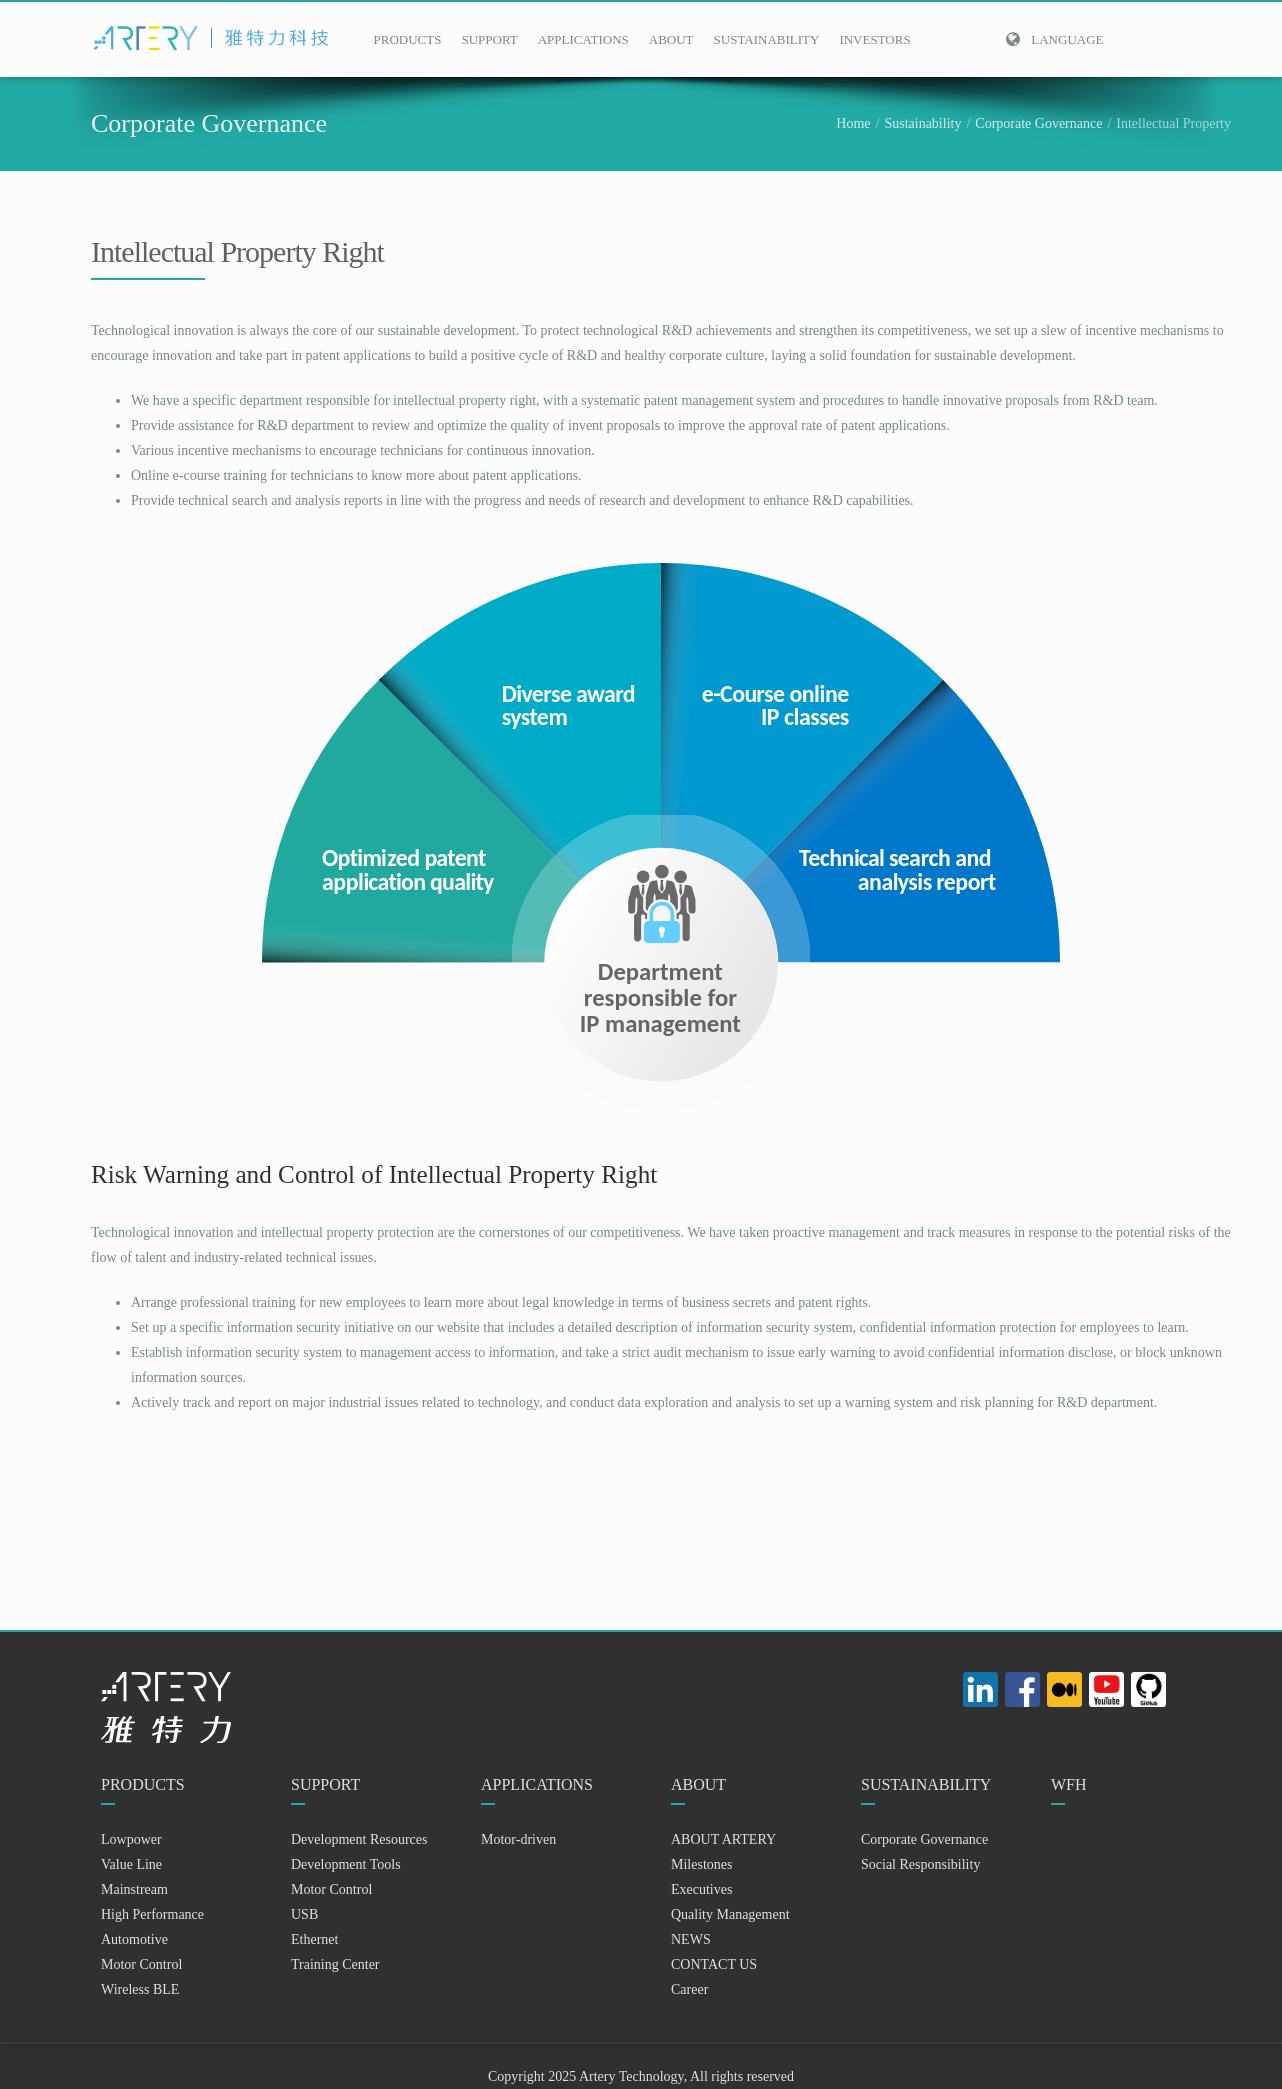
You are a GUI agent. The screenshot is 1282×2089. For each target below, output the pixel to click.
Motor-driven (518, 1839)
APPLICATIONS (583, 39)
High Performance (152, 1914)
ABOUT (671, 39)
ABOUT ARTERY (723, 1839)
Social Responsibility (920, 1864)
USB (304, 1914)
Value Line (131, 1864)
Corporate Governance (1038, 123)
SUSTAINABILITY (767, 39)
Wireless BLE (140, 1989)
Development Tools (346, 1864)
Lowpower (131, 1839)
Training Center (335, 1964)
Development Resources (359, 1839)
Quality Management (730, 1914)
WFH (1069, 1784)
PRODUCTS (408, 39)
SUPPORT (489, 39)
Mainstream (134, 1889)
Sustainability (922, 123)
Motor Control (141, 1964)
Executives (701, 1889)
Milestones (701, 1864)
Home (853, 123)
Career (689, 1989)
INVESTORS (874, 39)
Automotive (134, 1939)
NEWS (691, 1939)
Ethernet (314, 1939)
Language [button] (1054, 39)
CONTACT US (714, 1964)
